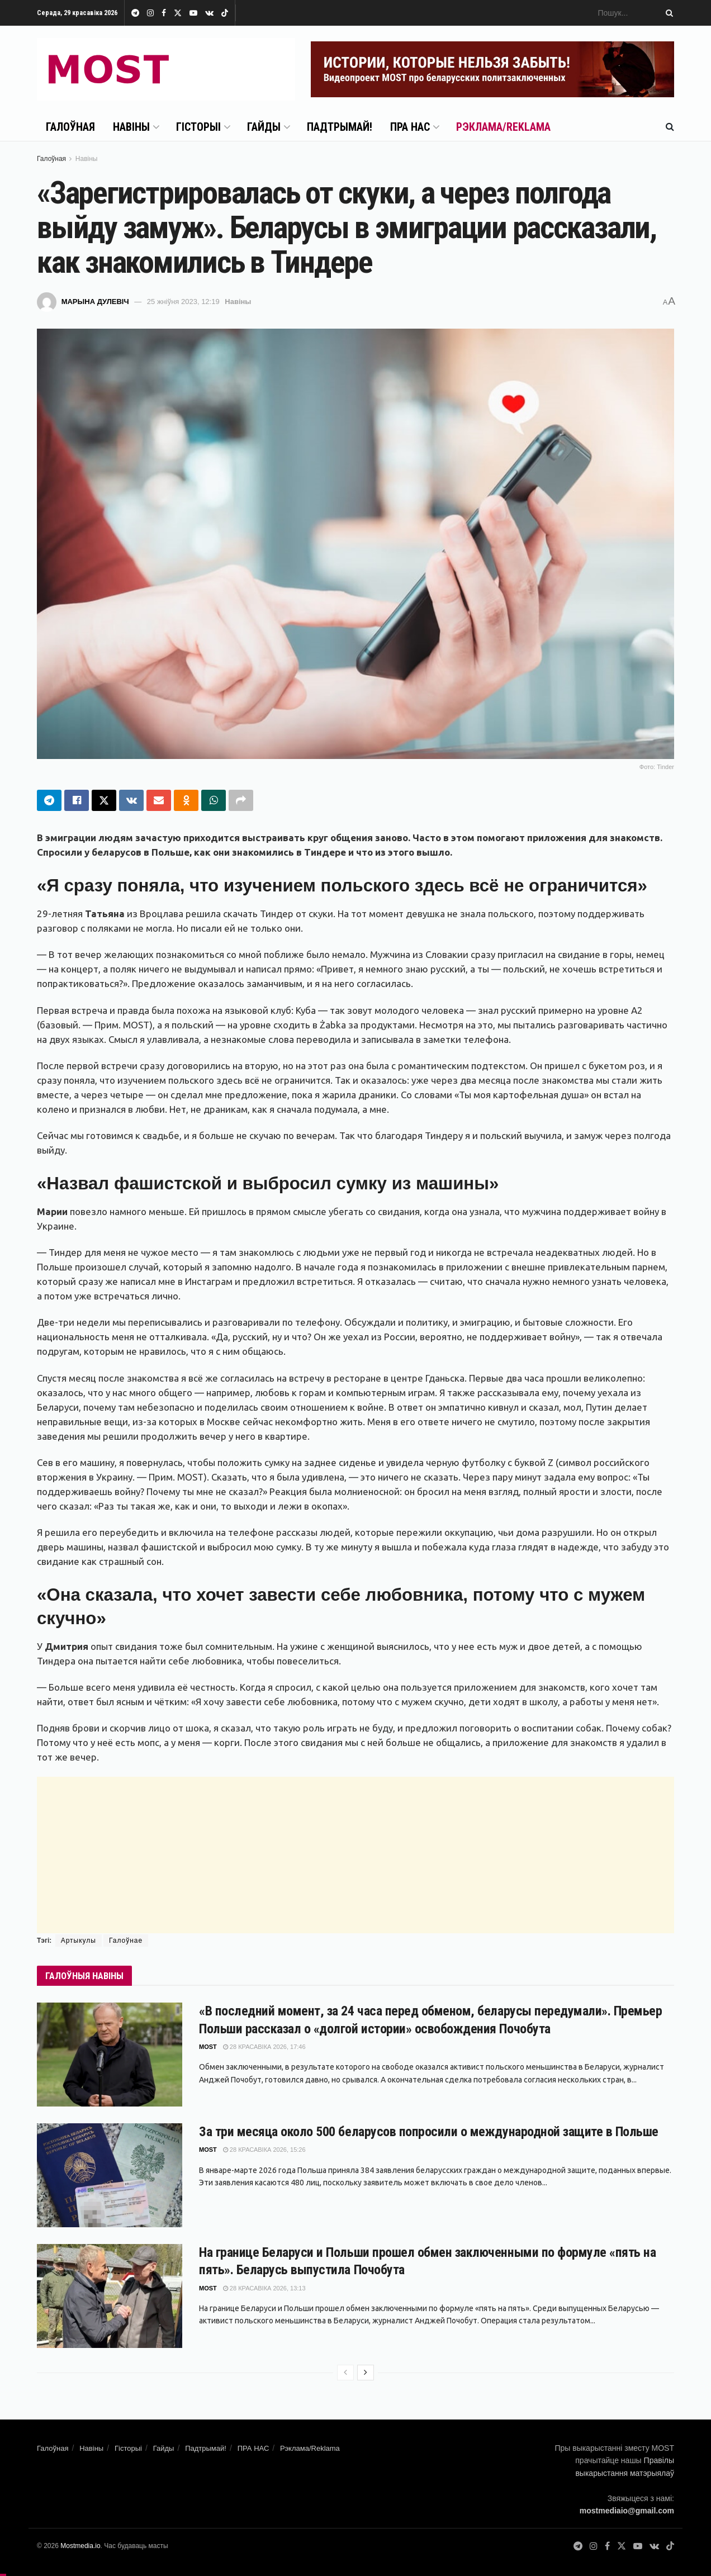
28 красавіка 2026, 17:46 (264, 2046)
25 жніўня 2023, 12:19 (183, 301)
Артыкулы (78, 1940)
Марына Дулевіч (95, 301)
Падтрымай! (339, 127)
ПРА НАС (410, 127)
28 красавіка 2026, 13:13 (264, 2288)
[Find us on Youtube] (637, 2547)
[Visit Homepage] (166, 69)
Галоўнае (126, 1940)
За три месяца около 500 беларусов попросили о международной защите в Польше (428, 2132)
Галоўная (70, 127)
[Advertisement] (355, 1855)
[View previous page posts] (345, 2372)
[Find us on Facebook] (607, 2547)
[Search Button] (667, 13)
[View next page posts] (365, 2372)
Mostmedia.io (80, 2546)
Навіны (131, 127)
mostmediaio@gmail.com (627, 2510)
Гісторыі (198, 127)
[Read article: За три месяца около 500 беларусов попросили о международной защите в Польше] (109, 2176)
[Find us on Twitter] (621, 2547)
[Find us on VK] (654, 2547)
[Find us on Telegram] (577, 2547)
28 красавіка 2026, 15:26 (264, 2150)
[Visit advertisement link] (492, 69)
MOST (208, 2046)
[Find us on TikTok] (224, 13)
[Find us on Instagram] (594, 2547)
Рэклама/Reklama (503, 127)
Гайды (264, 127)
